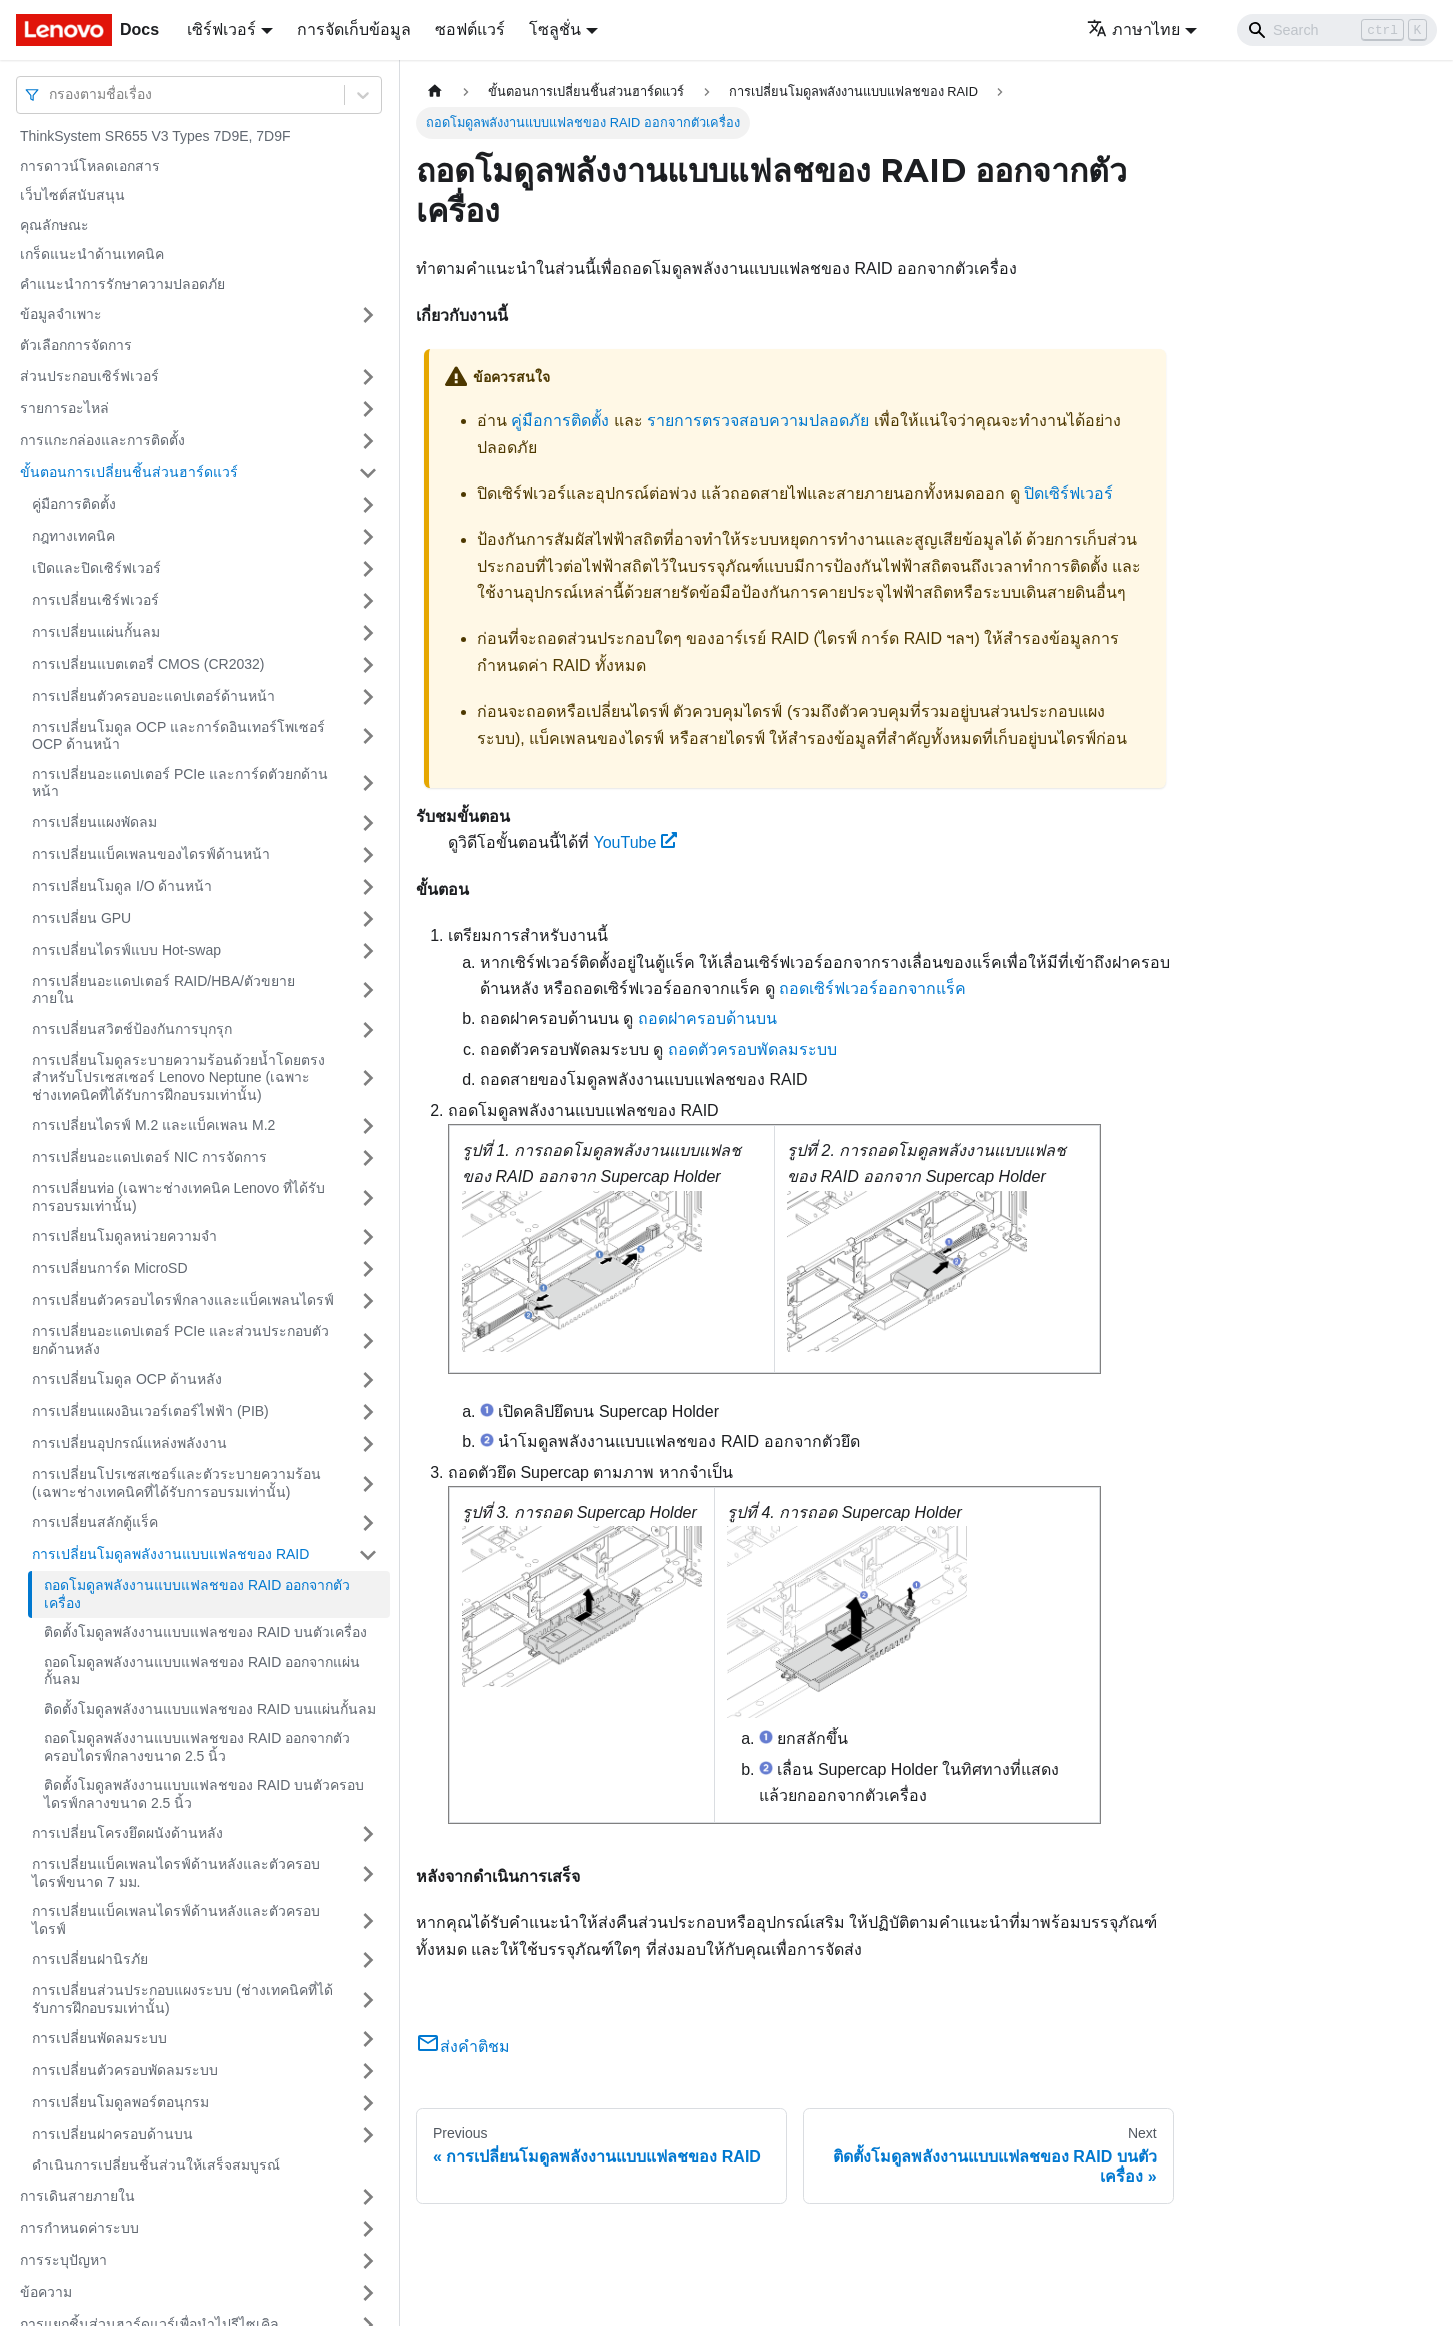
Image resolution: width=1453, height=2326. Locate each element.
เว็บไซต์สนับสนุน (72, 195)
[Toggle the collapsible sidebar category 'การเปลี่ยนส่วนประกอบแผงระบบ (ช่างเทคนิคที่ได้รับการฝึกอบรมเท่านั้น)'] (368, 1999)
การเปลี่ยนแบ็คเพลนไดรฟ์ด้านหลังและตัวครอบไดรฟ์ (176, 1920)
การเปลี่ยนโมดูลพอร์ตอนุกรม (120, 2102)
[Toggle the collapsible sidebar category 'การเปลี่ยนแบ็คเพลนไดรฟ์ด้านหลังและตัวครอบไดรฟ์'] (368, 1920)
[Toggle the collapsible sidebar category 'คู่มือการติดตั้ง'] (368, 505)
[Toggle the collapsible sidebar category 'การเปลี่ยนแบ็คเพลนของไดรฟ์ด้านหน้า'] (368, 855)
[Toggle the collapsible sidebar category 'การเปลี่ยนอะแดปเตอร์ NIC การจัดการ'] (368, 1158)
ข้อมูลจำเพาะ (61, 314)
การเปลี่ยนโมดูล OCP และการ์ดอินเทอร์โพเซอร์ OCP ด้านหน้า (178, 736)
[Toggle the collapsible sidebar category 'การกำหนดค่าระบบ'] (368, 2229)
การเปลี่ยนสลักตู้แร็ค (95, 1522)
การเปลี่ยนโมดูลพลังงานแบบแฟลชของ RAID (170, 1554)
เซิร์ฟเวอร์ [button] (221, 29)
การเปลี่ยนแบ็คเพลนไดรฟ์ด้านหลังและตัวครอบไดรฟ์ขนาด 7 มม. (176, 1873)
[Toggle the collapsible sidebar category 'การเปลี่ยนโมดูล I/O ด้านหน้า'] (368, 887)
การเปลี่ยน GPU (81, 918)
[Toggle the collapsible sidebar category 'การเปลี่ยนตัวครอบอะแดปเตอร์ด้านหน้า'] (368, 697)
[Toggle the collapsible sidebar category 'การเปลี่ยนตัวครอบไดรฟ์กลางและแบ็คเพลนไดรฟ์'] (368, 1301)
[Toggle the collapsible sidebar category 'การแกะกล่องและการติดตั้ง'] (368, 441)
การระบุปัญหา (63, 2260)
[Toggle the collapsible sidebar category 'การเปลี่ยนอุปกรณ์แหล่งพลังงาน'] (368, 1444)
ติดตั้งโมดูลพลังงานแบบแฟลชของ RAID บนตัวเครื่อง (205, 1632)
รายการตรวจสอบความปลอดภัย (758, 420)
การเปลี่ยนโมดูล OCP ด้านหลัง (127, 1379)
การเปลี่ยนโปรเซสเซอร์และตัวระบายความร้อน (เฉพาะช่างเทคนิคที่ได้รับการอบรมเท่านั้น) (176, 1483)
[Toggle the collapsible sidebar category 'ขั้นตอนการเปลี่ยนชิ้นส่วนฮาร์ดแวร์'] (368, 473)
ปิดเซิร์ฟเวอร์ (1068, 493)
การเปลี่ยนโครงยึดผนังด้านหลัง (127, 1833)
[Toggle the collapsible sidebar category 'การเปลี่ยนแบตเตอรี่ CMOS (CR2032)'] (368, 665)
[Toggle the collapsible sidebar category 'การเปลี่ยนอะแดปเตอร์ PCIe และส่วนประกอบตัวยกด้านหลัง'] (368, 1340)
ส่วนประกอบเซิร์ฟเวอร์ (89, 376)
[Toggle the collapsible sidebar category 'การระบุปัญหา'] (368, 2261)
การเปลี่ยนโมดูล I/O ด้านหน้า (122, 886)
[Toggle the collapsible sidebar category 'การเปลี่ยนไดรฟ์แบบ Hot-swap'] (368, 951)
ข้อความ (46, 2292)
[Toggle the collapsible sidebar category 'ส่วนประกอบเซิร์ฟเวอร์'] (368, 377)
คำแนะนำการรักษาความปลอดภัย (122, 284)
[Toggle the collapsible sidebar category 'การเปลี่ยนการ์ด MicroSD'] (368, 1269)
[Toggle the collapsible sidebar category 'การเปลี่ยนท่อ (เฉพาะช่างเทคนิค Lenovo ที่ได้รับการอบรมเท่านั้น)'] (368, 1197)
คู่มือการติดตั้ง (74, 504)
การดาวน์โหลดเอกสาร (90, 166)
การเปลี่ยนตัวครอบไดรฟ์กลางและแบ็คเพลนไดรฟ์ (183, 1300)
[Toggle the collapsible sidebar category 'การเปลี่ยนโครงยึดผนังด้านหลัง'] (368, 1834)
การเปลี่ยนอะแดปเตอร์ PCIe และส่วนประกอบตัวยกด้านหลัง (180, 1340)
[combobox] (51, 94)
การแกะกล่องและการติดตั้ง (102, 440)
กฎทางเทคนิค (73, 536)
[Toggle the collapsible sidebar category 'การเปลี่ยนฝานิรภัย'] (368, 1960)
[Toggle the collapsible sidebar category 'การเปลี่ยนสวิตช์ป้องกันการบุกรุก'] (368, 1030)
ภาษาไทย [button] (1133, 29)
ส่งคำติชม (463, 2046)
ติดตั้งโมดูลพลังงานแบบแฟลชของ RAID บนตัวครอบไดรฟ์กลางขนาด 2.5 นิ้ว (204, 1794)
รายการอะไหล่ (64, 408)
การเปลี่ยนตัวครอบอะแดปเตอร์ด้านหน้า (153, 696)
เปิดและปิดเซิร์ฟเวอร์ (96, 568)
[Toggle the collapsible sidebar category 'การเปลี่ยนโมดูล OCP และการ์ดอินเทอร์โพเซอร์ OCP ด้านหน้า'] (368, 736)
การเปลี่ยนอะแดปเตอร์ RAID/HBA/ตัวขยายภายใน (163, 990)
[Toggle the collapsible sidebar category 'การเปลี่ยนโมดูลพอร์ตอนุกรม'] (368, 2103)
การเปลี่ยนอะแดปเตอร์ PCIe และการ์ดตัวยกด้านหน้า (180, 783)
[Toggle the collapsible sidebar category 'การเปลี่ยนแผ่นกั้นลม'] (368, 633)
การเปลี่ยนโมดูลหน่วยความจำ (124, 1236)
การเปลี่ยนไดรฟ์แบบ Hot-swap (126, 950)
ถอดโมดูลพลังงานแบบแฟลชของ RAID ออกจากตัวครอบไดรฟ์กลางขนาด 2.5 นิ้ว (197, 1747)
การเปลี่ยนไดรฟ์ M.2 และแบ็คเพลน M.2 (153, 1125)
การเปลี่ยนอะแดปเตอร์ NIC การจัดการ (149, 1157)
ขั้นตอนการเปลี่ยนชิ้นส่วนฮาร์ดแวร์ (129, 472)
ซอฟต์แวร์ (470, 29)
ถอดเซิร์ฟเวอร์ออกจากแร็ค (872, 988)
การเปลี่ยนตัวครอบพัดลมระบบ (125, 2070)
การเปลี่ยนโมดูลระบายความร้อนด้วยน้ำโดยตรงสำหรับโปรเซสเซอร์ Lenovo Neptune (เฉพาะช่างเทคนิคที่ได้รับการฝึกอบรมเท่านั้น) (178, 1077)
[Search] (1337, 30)
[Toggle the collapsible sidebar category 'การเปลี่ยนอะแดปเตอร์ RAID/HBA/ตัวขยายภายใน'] (368, 990)
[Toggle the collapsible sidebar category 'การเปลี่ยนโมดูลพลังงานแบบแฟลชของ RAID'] (368, 1555)
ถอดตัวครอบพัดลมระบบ (752, 1049)
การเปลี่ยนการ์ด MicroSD (110, 1268)
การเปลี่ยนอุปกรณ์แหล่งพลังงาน (129, 1443)
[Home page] (435, 91)
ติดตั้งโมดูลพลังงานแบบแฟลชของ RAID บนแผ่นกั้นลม (210, 1709)
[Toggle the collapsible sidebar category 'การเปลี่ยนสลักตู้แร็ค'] (368, 1523)
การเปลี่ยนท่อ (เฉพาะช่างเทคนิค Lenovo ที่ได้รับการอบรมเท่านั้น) (178, 1197)
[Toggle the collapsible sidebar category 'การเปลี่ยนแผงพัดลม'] (368, 823)
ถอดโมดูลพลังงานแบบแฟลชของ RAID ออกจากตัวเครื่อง (197, 1594)
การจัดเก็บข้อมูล (354, 29)
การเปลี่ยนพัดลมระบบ (99, 2038)
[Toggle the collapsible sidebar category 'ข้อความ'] (368, 2293)
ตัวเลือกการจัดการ (76, 345)
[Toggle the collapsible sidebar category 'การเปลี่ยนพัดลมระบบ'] (368, 2039)
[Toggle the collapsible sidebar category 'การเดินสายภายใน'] (368, 2197)
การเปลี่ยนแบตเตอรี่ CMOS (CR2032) (148, 664)
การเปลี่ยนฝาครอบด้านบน (112, 2134)
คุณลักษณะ (54, 225)
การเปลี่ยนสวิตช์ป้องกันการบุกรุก (132, 1029)
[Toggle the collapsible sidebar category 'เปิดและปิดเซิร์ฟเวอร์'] (368, 569)
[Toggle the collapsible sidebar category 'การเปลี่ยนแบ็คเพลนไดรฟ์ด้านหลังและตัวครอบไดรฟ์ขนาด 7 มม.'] (368, 1873)
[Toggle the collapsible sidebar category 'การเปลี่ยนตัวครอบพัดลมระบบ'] (368, 2071)
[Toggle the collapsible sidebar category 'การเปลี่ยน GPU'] (368, 919)
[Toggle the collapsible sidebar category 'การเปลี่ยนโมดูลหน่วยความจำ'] (368, 1237)
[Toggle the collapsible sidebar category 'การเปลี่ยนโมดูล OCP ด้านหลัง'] (368, 1380)
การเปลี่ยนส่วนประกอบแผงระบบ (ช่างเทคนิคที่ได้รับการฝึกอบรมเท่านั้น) (182, 1999)
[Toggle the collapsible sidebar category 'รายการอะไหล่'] (368, 409)
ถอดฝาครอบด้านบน (707, 1018)
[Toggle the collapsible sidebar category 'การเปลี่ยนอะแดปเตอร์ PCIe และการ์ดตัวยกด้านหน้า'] (368, 783)
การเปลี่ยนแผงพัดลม (94, 822)
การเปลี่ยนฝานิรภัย (90, 1959)
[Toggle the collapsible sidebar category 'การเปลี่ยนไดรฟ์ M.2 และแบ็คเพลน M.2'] (368, 1126)
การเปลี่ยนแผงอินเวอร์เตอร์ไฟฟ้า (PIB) (150, 1411)
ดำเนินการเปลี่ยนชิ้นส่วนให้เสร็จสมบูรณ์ (156, 2165)
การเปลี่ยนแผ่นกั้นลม (96, 632)
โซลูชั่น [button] (555, 29)
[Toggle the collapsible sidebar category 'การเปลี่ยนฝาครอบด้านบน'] (368, 2135)
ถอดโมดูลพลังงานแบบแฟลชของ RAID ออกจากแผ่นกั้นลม (202, 1671)
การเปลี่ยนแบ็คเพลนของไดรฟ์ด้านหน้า (151, 854)
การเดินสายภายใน (77, 2196)
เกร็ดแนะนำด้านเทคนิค (92, 254)
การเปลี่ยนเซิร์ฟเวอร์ (95, 600)
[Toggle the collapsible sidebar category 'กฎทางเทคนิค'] (368, 537)
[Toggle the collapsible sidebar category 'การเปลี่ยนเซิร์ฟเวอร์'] (368, 601)
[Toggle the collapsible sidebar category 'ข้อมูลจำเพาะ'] (368, 315)
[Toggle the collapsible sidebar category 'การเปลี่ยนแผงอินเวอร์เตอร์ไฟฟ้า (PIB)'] (368, 1412)
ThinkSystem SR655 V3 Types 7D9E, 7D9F (155, 136)
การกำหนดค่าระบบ (79, 2228)
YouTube (635, 842)
